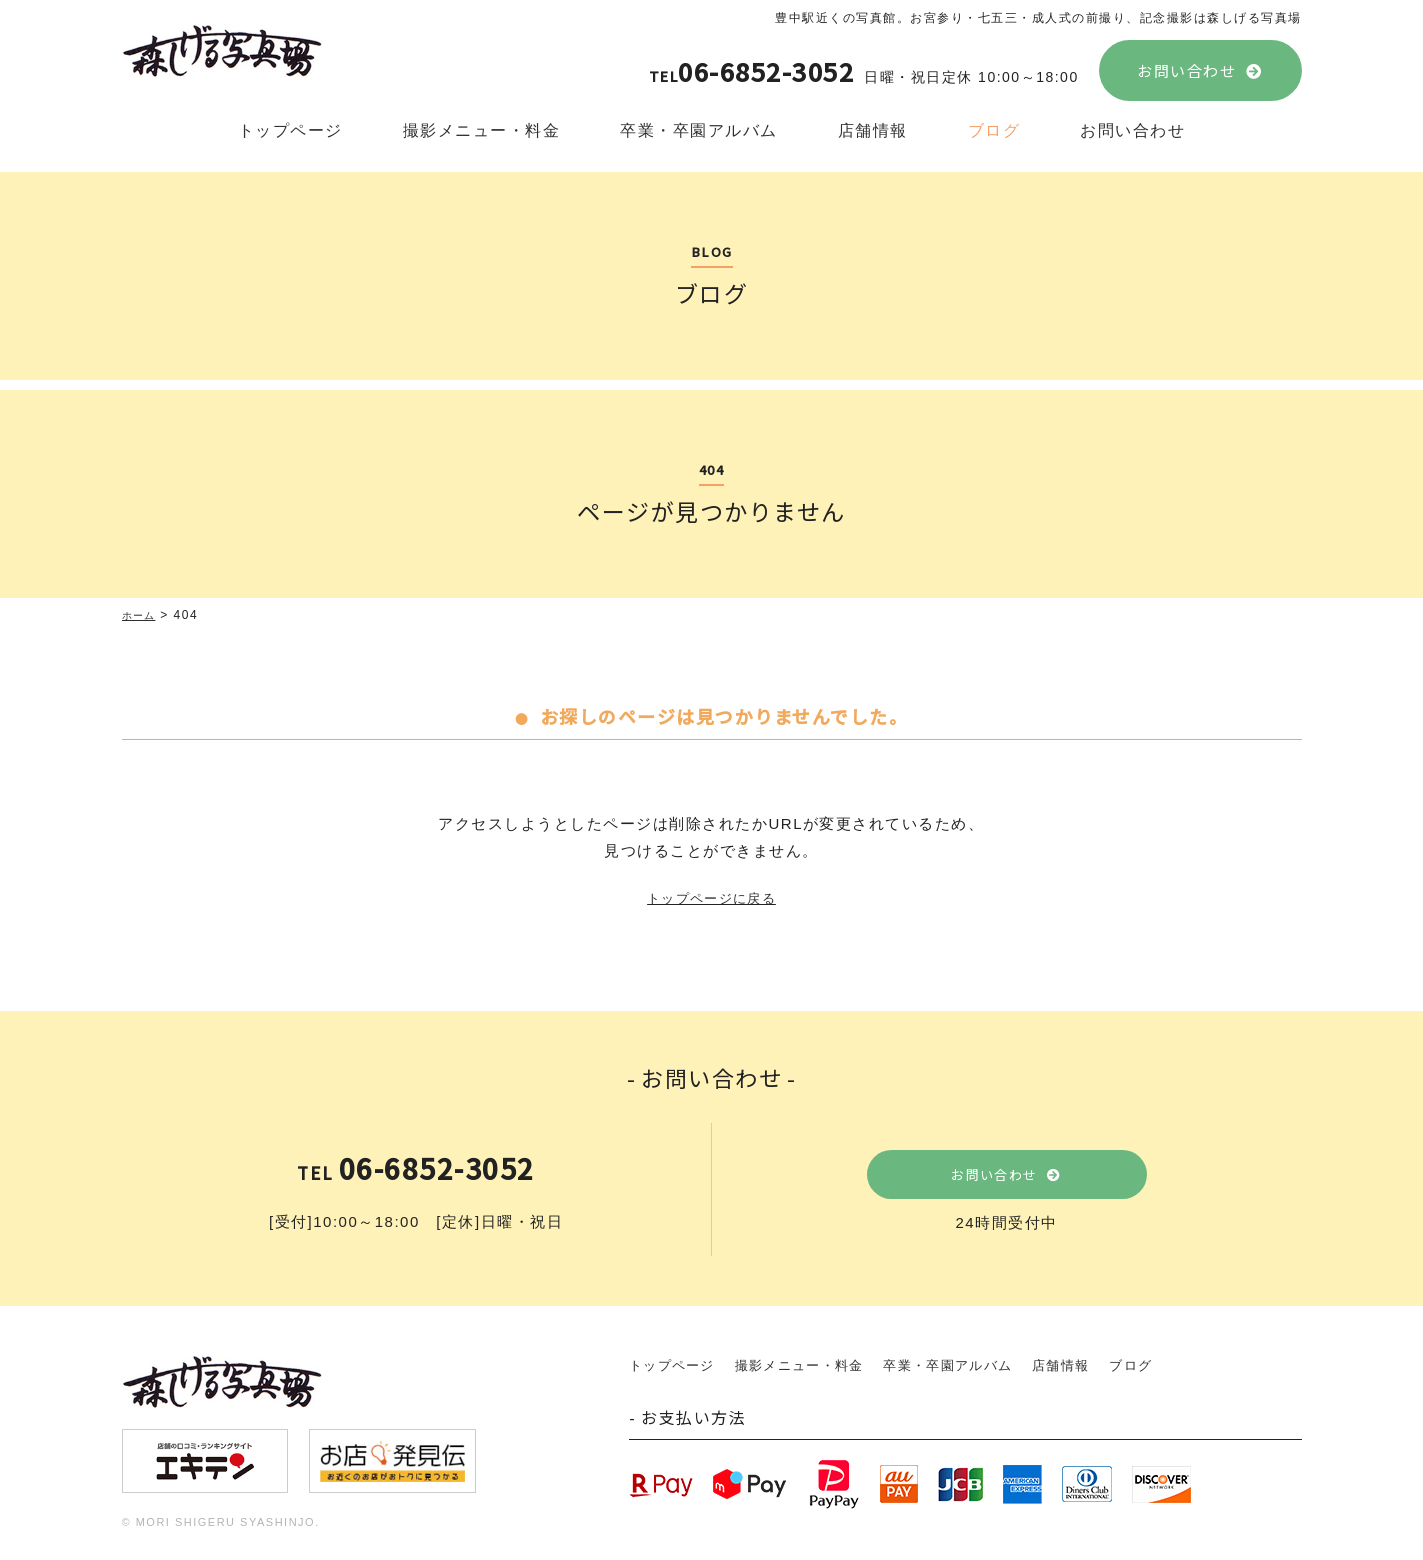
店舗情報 (873, 130)
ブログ (994, 130)
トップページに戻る (711, 899)
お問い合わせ (1186, 70)
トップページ (290, 130)
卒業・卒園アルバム (699, 130)
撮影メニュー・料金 (482, 130)
